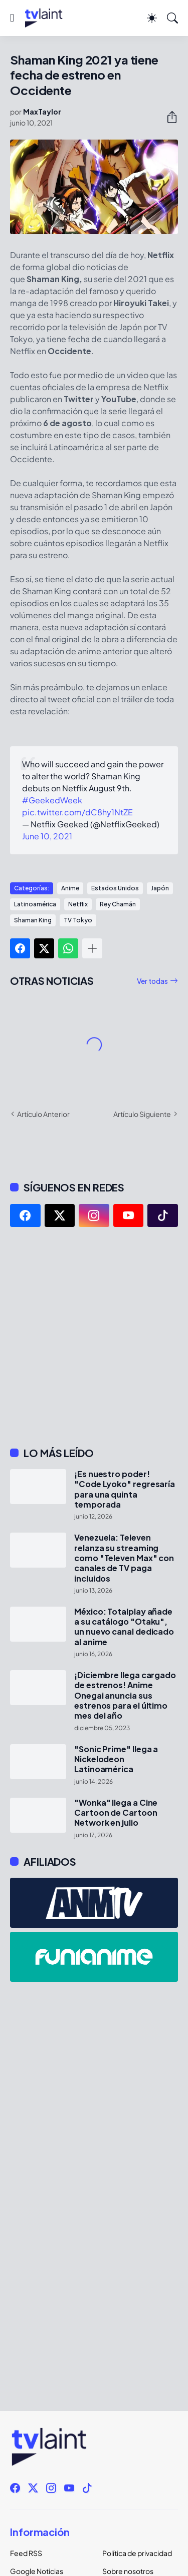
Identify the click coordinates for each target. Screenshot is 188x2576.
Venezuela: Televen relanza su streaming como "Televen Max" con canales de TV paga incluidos (124, 1558)
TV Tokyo (78, 920)
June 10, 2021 (47, 836)
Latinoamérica (35, 904)
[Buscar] (172, 18)
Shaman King (33, 920)
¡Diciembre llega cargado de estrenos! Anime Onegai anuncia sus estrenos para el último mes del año (125, 1695)
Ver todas (152, 980)
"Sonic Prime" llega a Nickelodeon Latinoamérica (116, 1759)
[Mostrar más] (92, 948)
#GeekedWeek (52, 800)
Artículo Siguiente (142, 1113)
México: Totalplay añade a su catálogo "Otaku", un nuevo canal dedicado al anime (124, 1627)
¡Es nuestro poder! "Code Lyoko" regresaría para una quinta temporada (124, 1489)
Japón (160, 888)
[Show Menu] (12, 18)
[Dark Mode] (152, 18)
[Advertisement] (94, 1337)
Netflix (78, 904)
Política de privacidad (137, 2552)
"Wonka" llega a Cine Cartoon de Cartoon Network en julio (115, 1813)
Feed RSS (26, 2552)
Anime (70, 888)
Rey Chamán (118, 904)
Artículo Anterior (43, 1113)
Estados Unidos (115, 888)
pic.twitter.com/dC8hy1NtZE (77, 812)
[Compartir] (168, 117)
